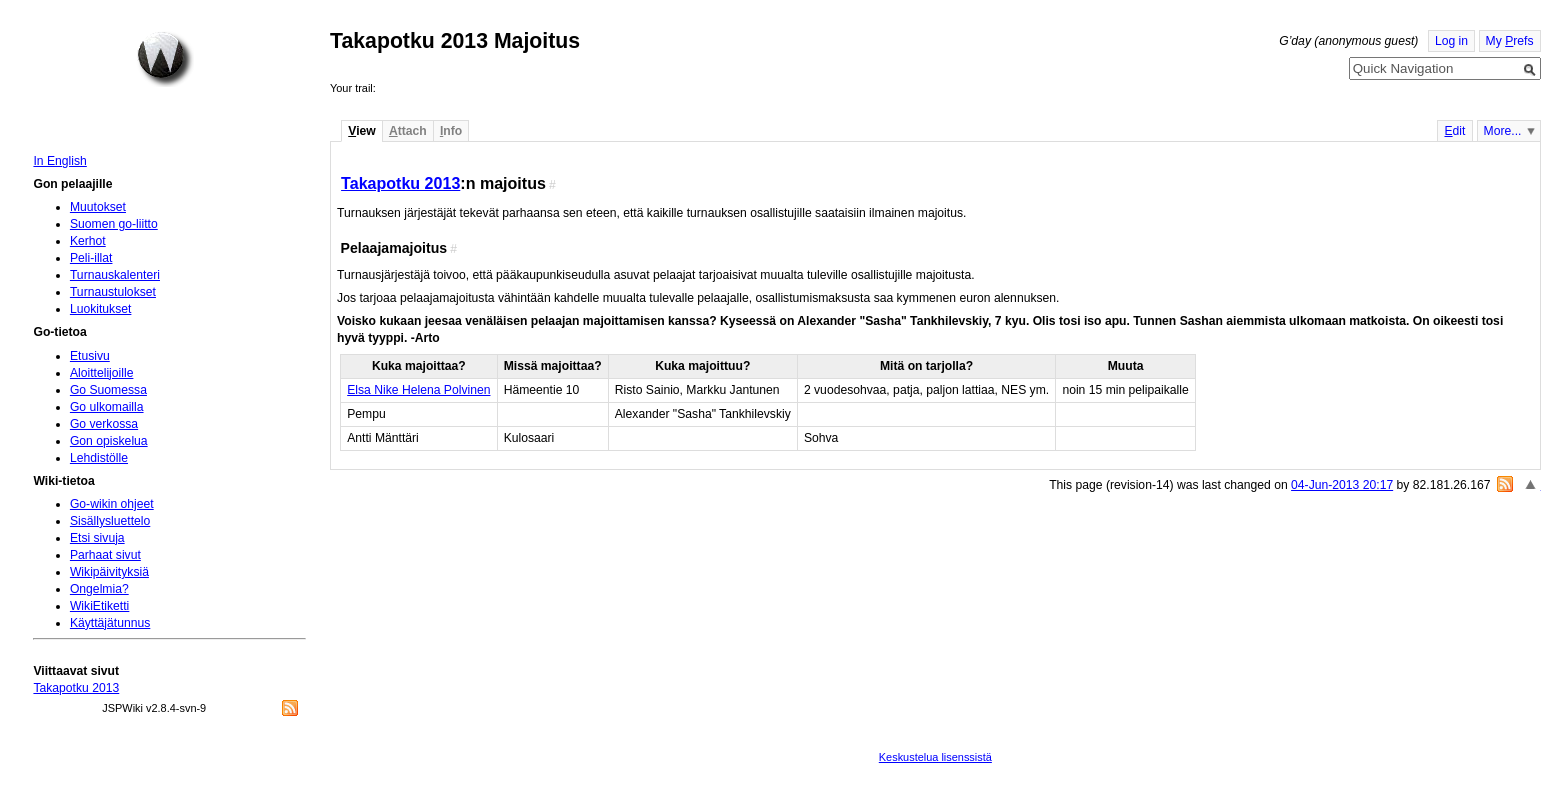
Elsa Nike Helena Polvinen (418, 390)
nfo (451, 131)
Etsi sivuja (97, 538)
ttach (408, 131)
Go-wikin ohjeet (112, 504)
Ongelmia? (99, 589)
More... (1503, 131)
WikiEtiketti (99, 606)
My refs (1510, 41)
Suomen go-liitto (114, 224)
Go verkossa (104, 424)
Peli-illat (91, 258)
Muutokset (98, 207)
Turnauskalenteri (115, 275)
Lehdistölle (99, 458)
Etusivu (90, 356)
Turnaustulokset (113, 292)
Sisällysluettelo (110, 521)
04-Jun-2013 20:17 (1342, 485)
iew (361, 131)
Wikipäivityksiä (109, 572)
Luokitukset (101, 309)
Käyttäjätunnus (110, 623)
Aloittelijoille (102, 373)
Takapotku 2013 (400, 183)
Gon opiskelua (109, 441)
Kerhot (88, 241)
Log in (1451, 41)
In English (59, 161)
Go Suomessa (108, 390)
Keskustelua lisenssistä (935, 757)
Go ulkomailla (107, 407)
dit (1454, 131)
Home (165, 59)
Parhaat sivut (105, 555)
